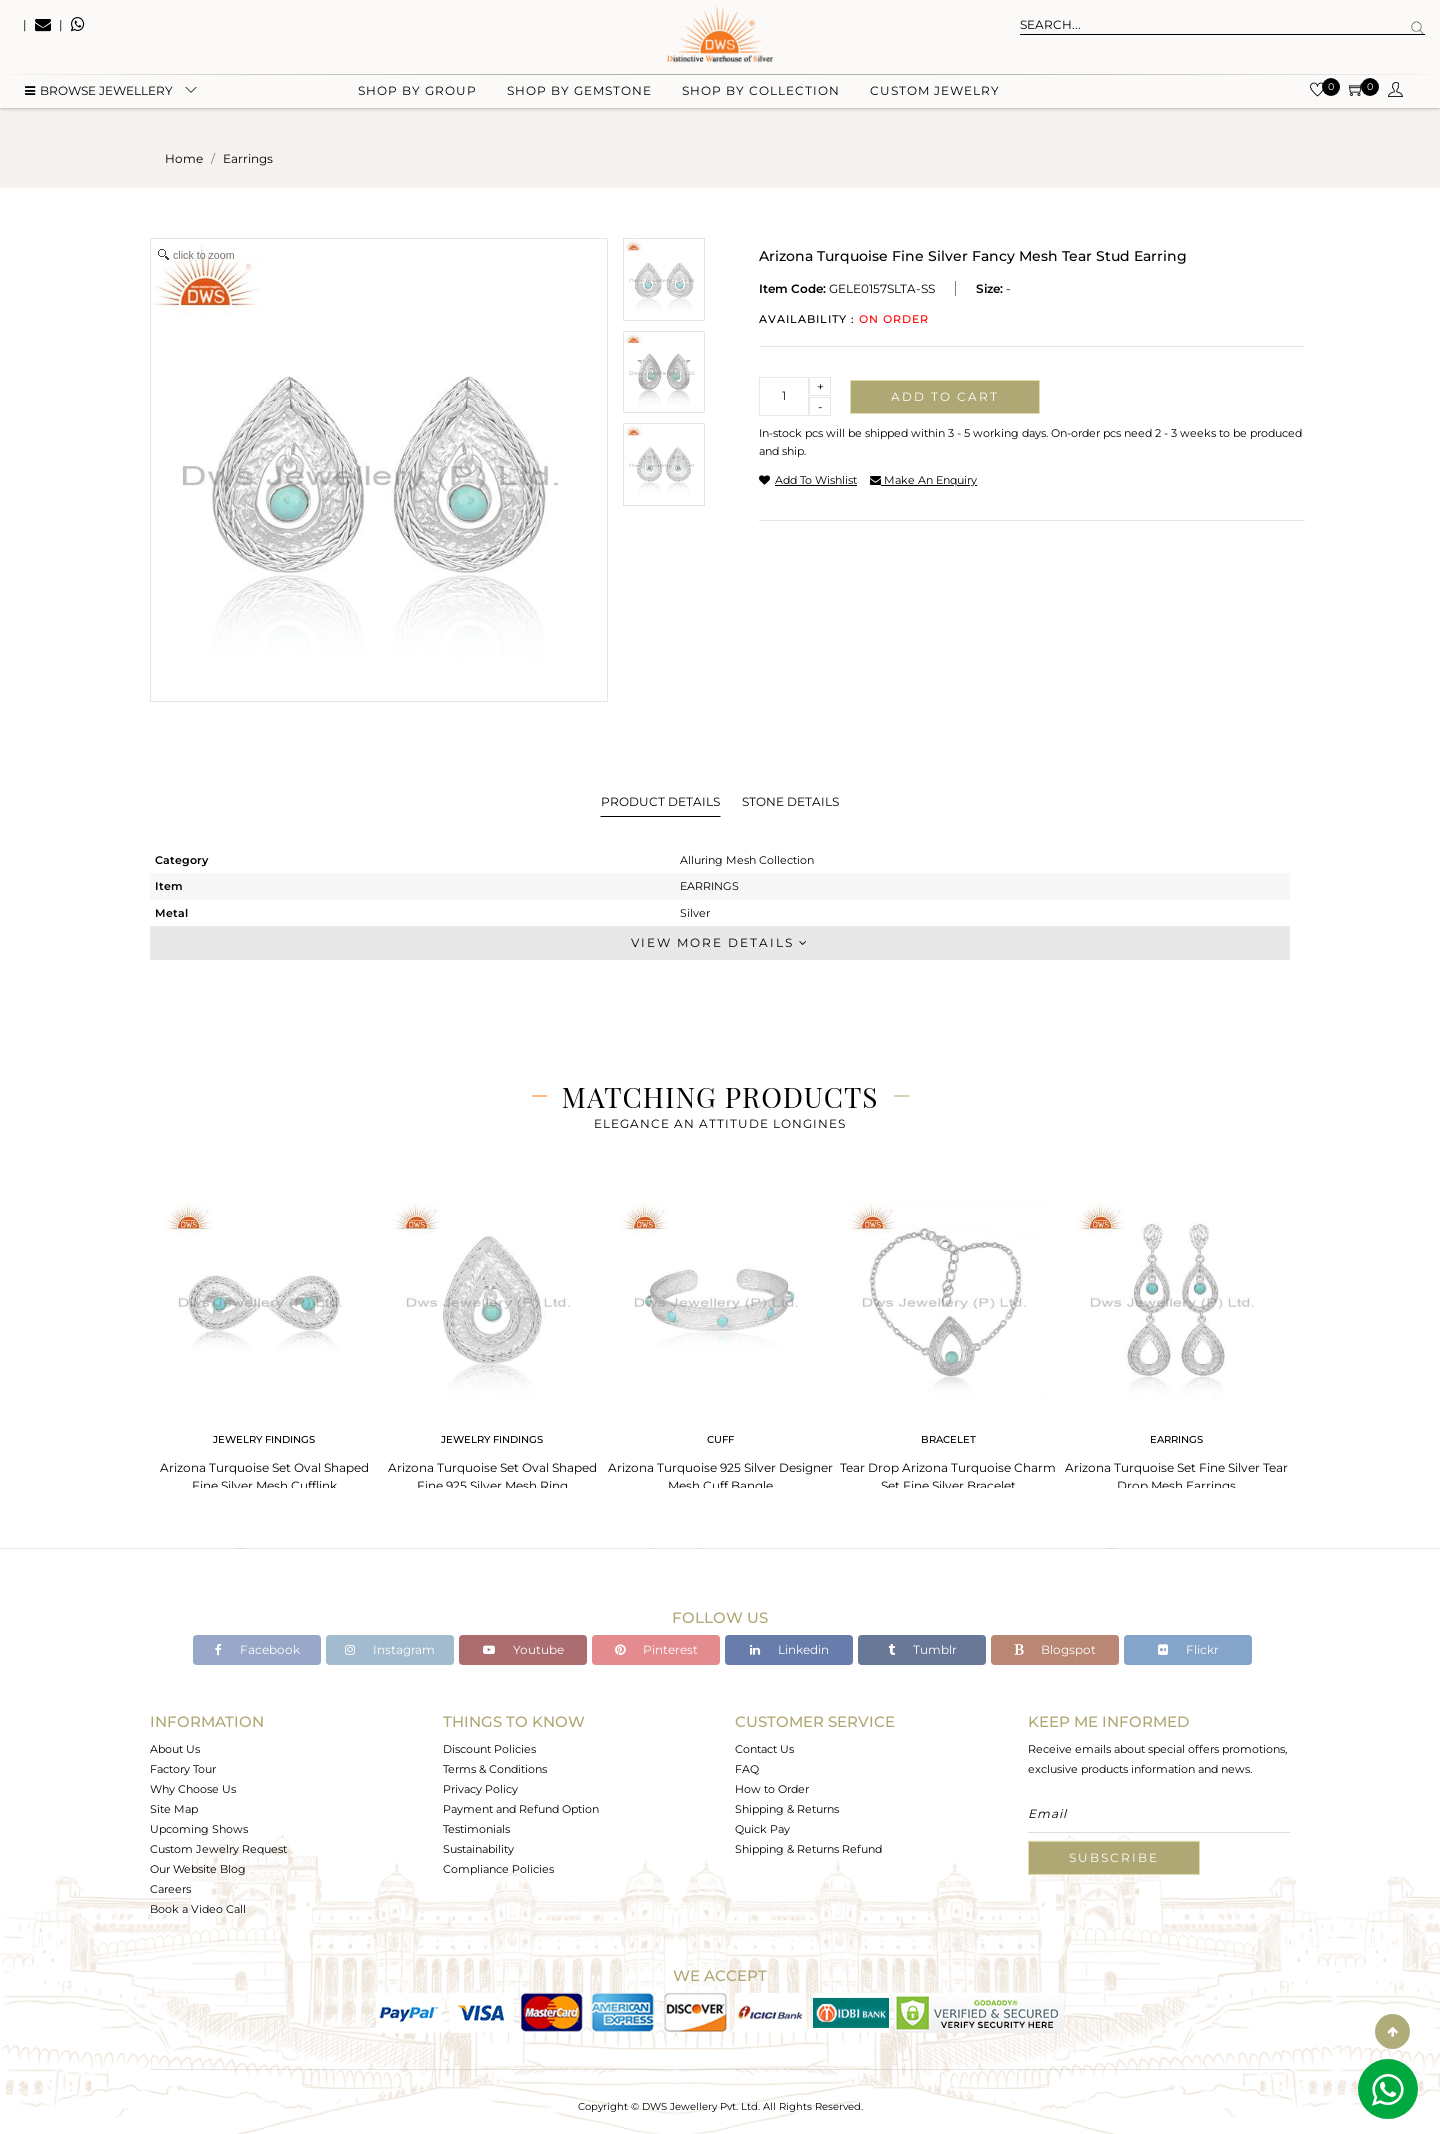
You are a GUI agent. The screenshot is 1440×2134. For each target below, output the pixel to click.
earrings (248, 158)
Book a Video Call (198, 1909)
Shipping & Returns (787, 1809)
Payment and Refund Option (521, 1809)
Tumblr (922, 1649)
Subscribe (1114, 1857)
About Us (175, 1749)
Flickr (1188, 1649)
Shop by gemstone (579, 100)
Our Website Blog (198, 1869)
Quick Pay (762, 1829)
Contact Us (764, 1749)
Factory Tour (183, 1769)
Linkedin (789, 1649)
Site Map (174, 1809)
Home (184, 158)
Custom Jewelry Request (218, 1849)
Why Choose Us (193, 1789)
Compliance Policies (498, 1869)
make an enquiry (923, 480)
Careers (170, 1889)
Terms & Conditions (495, 1769)
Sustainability (478, 1849)
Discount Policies (489, 1749)
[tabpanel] (264, 1340)
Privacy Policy (480, 1789)
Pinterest (656, 1649)
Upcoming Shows (199, 1829)
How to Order (772, 1789)
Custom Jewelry (935, 100)
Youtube (523, 1649)
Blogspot (1055, 1649)
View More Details (720, 942)
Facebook (257, 1649)
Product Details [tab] (660, 801)
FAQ (747, 1769)
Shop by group (417, 100)
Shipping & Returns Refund (808, 1849)
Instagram (390, 1649)
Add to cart (945, 396)
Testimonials (476, 1829)
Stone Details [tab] (790, 801)
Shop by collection (761, 100)
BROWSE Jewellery (99, 100)
